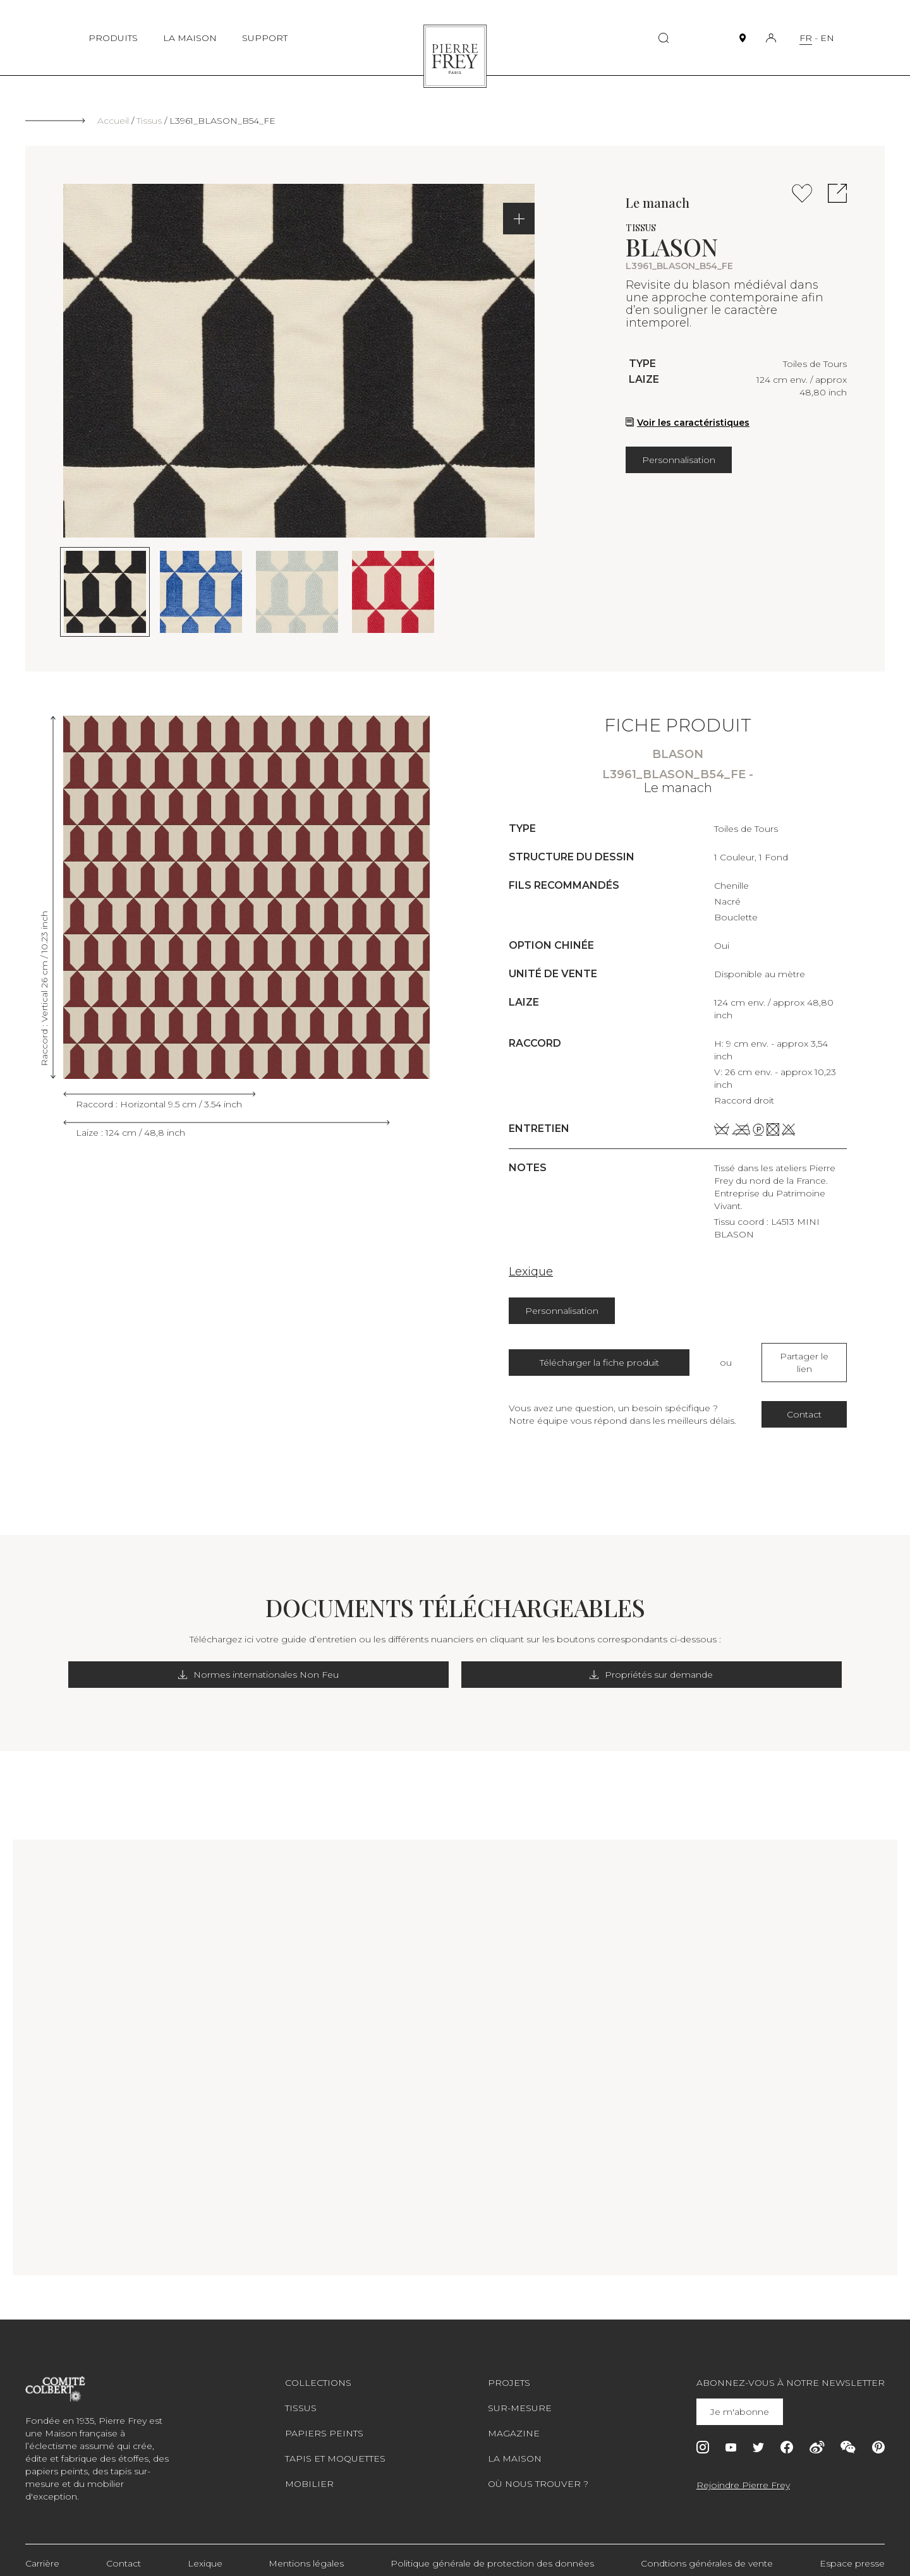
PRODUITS (113, 38)
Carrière (42, 2550)
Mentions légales (306, 2550)
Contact (804, 1401)
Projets (509, 2370)
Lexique (531, 1272)
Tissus (149, 120)
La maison (515, 2446)
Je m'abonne (742, 2399)
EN (827, 38)
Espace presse (852, 2550)
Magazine (514, 2420)
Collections (318, 2370)
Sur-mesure (520, 2395)
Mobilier (309, 2471)
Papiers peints (324, 2420)
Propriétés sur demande (564, 1662)
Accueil (113, 120)
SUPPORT (265, 38)
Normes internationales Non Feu (346, 1662)
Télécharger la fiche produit (599, 1356)
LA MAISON (190, 38)
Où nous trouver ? (538, 2471)
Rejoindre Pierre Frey (743, 2472)
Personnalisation (678, 460)
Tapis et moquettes (335, 2446)
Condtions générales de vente (707, 2550)
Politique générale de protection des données (492, 2550)
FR (805, 38)
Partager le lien (804, 1356)
